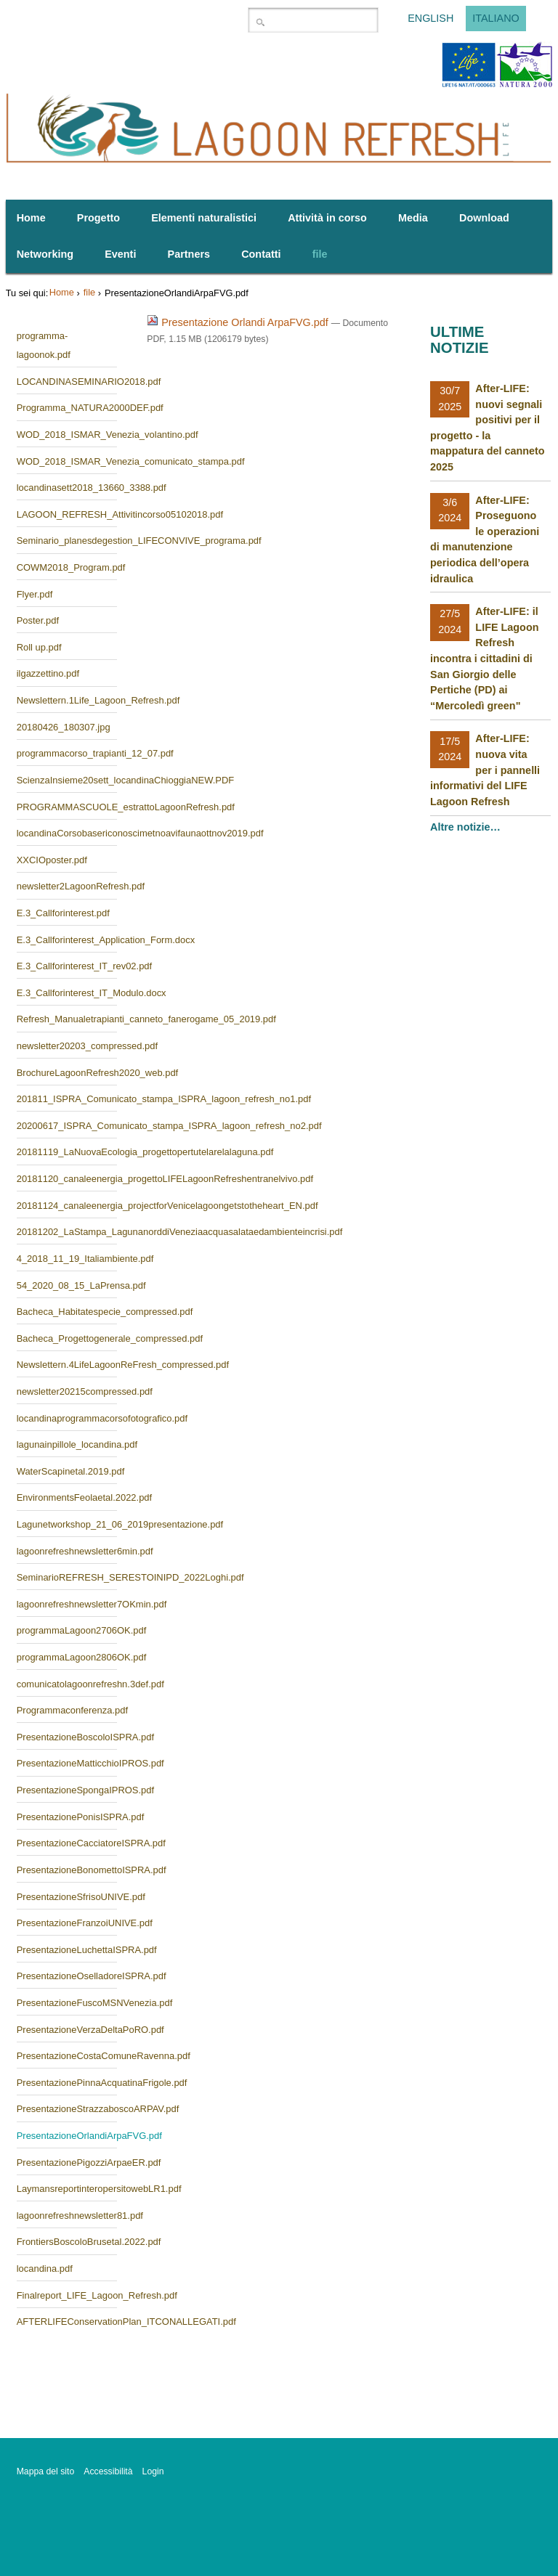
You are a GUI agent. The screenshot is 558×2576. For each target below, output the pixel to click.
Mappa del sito (46, 2471)
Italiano (495, 19)
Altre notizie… (467, 827)
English (430, 19)
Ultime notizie (459, 340)
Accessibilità (108, 2471)
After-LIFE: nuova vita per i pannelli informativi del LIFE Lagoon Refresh (485, 770)
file (89, 292)
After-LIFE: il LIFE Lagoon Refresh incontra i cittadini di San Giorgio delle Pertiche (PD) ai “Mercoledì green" (484, 659)
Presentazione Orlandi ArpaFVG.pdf (239, 322)
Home (61, 292)
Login (153, 2471)
